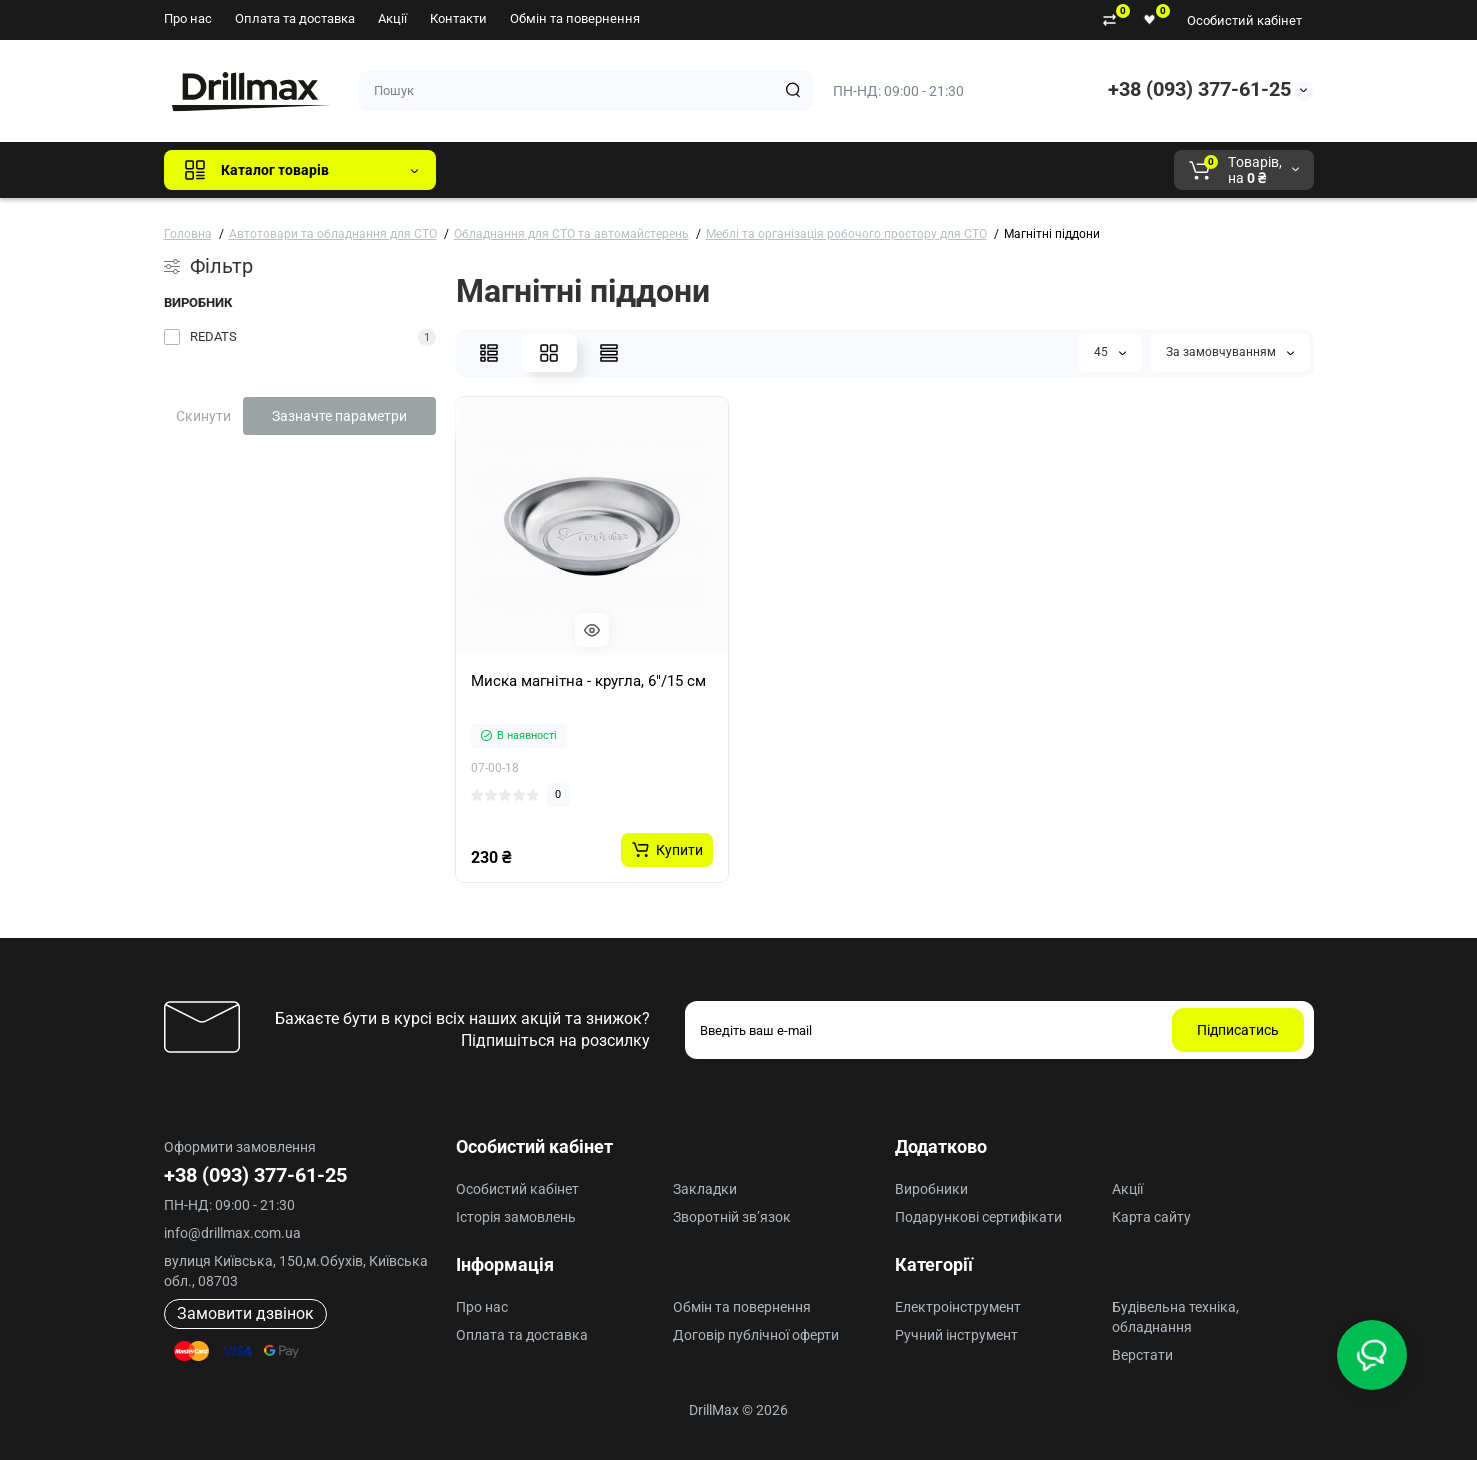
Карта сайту (1151, 1217)
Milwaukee (868, 170)
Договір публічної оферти (756, 1335)
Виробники (931, 1189)
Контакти (458, 18)
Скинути (203, 416)
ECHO (729, 170)
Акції (392, 18)
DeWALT (655, 170)
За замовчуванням (1230, 352)
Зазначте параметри (339, 416)
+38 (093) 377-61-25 (1199, 89)
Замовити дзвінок (245, 1313)
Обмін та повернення (575, 18)
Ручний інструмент (956, 1335)
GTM (585, 170)
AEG (791, 170)
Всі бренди (505, 170)
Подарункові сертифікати (978, 1217)
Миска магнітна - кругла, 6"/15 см (588, 681)
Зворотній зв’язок (732, 1217)
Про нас (188, 18)
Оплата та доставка (295, 18)
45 (1110, 352)
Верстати (1142, 1355)
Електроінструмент (958, 1307)
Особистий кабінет (1244, 20)
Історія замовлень (516, 1217)
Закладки (705, 1189)
